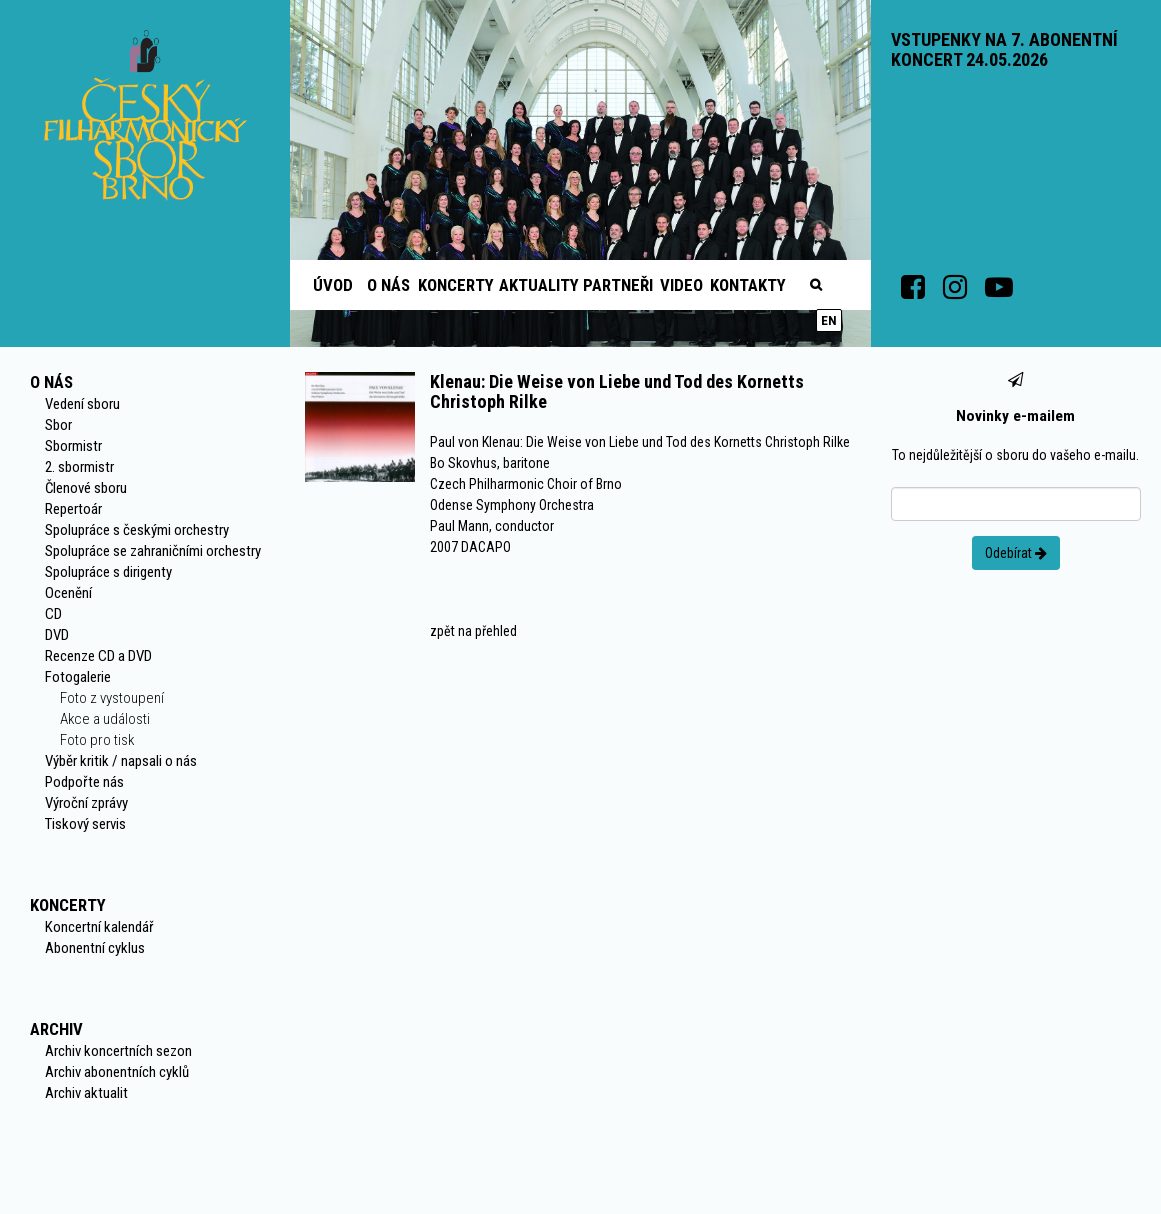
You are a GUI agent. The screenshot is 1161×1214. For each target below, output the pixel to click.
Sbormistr (73, 446)
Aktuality (539, 285)
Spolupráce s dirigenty (108, 572)
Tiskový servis (85, 824)
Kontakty (748, 285)
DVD (57, 635)
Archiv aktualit (86, 1093)
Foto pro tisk (97, 740)
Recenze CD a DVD (98, 656)
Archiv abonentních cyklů (117, 1072)
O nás (388, 285)
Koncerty (456, 285)
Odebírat (1016, 553)
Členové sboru (86, 488)
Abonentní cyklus (95, 948)
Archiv (56, 1029)
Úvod (333, 285)
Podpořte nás (84, 782)
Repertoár (73, 509)
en (829, 320)
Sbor (58, 425)
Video (681, 285)
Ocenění (68, 593)
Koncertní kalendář (99, 927)
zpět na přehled (473, 631)
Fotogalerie (78, 677)
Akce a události (105, 719)
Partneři (618, 285)
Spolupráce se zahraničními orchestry (153, 551)
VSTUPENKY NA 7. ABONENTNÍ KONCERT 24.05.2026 (1004, 49)
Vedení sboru (82, 404)
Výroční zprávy (86, 803)
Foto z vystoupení (112, 698)
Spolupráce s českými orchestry (137, 530)
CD (53, 614)
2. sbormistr (79, 467)
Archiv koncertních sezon (118, 1051)
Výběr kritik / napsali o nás (121, 761)
